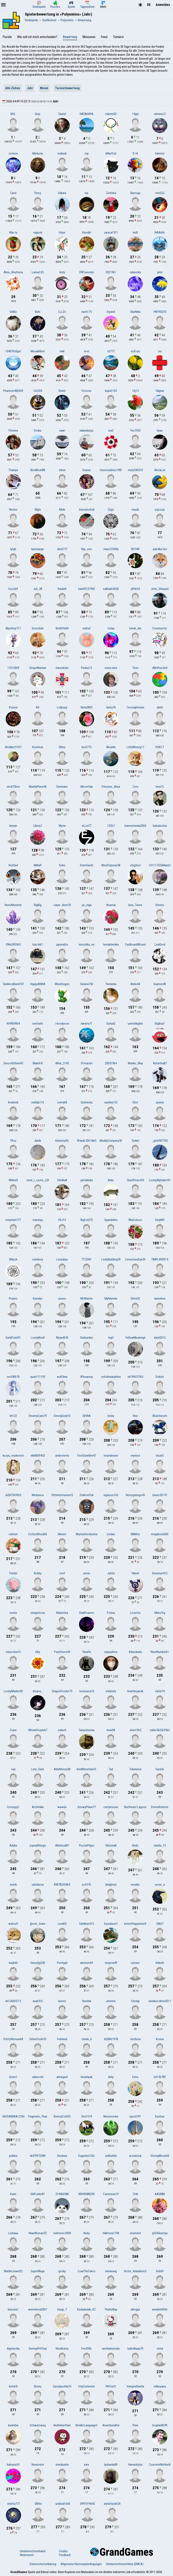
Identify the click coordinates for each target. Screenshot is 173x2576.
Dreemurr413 (160, 1573)
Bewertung (70, 37)
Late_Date (37, 1769)
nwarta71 (86, 1023)
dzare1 (13, 2077)
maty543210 (135, 470)
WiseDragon (62, 984)
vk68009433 (38, 1455)
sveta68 (62, 1102)
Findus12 (86, 668)
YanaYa (86, 1652)
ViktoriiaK (111, 1845)
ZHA (135, 2194)
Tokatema (135, 1769)
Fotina (111, 1613)
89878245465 (62, 1884)
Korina (160, 2039)
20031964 (111, 1063)
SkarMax (135, 312)
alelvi (160, 707)
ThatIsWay (111, 2309)
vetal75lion (13, 787)
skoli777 (62, 549)
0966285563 (13, 944)
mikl (62, 351)
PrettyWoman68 (13, 2039)
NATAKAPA (86, 114)
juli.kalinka (86, 1180)
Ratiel (62, 391)
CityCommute (86, 2386)
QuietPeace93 (135, 1180)
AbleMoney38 (62, 1769)
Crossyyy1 (13, 1807)
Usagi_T (62, 2309)
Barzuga (135, 193)
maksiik (62, 153)
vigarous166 (110, 1495)
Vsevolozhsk (86, 509)
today (110, 628)
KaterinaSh (62, 1141)
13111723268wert (160, 865)
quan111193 (37, 1377)
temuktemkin (111, 944)
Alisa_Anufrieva (13, 272)
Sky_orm (86, 549)
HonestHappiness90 (135, 1924)
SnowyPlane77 (87, 1807)
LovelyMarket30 (13, 1691)
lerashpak (86, 2077)
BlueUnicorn (160, 1416)
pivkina (13, 2156)
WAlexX (13, 1180)
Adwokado (135, 1652)
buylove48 (160, 984)
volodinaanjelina (111, 1377)
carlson (13, 1534)
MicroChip (86, 787)
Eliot (135, 1102)
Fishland (62, 2039)
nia (86, 193)
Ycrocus (86, 391)
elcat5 (160, 1455)
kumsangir (37, 549)
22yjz (111, 509)
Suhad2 (110, 1023)
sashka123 (110, 1102)
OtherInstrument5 (62, 1495)
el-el (86, 351)
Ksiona (13, 707)
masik (135, 509)
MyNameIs (111, 1298)
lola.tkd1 (37, 944)
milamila (111, 1691)
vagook (37, 232)
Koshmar (37, 747)
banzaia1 (13, 2309)
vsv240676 (13, 1377)
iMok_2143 (62, 1063)
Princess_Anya (111, 787)
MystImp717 (13, 628)
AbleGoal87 (62, 1845)
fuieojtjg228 (37, 1963)
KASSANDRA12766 (13, 2116)
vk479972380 (38, 2156)
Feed (104, 37)
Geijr (37, 114)
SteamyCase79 (37, 1416)
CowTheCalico (86, 2271)
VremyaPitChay (37, 2348)
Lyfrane (135, 1963)
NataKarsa (62, 2348)
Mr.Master (86, 1298)
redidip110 (37, 1102)
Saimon (159, 153)
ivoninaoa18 (86, 1691)
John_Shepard (160, 589)
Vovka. (38, 430)
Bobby (38, 1573)
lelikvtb (160, 1963)
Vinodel (86, 232)
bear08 (111, 1730)
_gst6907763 (160, 1141)
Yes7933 (135, 430)
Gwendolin (62, 668)
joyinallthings (38, 1845)
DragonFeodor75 (62, 1691)
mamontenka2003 (135, 826)
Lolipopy (62, 707)
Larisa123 (38, 272)
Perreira (13, 430)
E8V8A (87, 1416)
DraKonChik (87, 1495)
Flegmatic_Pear (37, 2116)
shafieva (135, 2039)
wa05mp (62, 1377)
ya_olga (86, 905)
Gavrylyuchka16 (62, 2386)
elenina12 (160, 114)
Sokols (160, 1377)
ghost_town (37, 1924)
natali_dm (135, 628)
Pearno (13, 1298)
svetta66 (37, 1023)
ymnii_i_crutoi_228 (38, 1180)
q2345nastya (160, 2233)
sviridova (37, 1259)
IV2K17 (160, 747)
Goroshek (37, 628)
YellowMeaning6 (135, 1338)
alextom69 (86, 1963)
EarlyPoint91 (13, 1338)
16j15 (135, 391)
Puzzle (7, 37)
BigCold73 (86, 1220)
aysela (160, 1102)
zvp (86, 153)
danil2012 (160, 1338)
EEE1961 (111, 272)
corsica (13, 153)
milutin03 (111, 114)
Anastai (111, 905)
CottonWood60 (37, 1534)
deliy (111, 2077)
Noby (86, 2233)
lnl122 (13, 1416)
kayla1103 (111, 391)
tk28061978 (111, 2039)
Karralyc (38, 1298)
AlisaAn (111, 747)
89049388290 (86, 2194)
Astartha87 (160, 1063)
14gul (135, 114)
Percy (37, 193)
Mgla (38, 509)
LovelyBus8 (38, 1338)
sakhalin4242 (111, 589)
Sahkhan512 (86, 1924)
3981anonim (86, 272)
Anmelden (163, 5)
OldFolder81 (37, 2194)
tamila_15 (160, 1845)
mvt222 (159, 193)
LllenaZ (37, 826)
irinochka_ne (86, 944)
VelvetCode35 (37, 2039)
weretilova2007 (37, 2309)
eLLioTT (86, 826)
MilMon (135, 1534)
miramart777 (13, 1220)
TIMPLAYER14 (159, 1259)
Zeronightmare (135, 707)
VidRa (13, 312)
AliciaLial (159, 470)
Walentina (62, 1613)
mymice (135, 1455)
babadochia (160, 826)
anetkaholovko (111, 2348)
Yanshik (86, 2001)
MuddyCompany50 (111, 1141)
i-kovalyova (62, 1023)
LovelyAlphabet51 (160, 1180)
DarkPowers (86, 1613)
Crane (13, 1730)
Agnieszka (13, 2348)
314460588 (62, 2194)
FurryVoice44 (62, 1652)
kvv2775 (86, 747)
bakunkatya (86, 430)
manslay (38, 1220)
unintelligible (135, 1023)
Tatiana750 (86, 984)
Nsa (135, 1416)
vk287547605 (13, 1495)
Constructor (159, 628)
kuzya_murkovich (13, 1455)
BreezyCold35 (62, 2116)
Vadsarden (86, 1338)
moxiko (135, 1884)
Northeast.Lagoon (135, 1807)
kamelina (159, 1298)
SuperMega (37, 2271)
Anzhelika (38, 1807)
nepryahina (110, 1652)
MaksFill (38, 1063)
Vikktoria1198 (111, 2233)
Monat (44, 88)
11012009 (13, 668)
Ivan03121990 (86, 589)
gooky (62, 2271)
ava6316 (38, 2001)
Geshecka (87, 1102)
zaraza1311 (111, 232)
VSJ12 (62, 1220)
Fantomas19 (111, 2194)
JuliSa (111, 1573)
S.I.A (135, 153)
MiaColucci (135, 1220)
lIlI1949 (135, 549)
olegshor (135, 865)
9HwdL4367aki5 (86, 1141)
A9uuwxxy (86, 1377)
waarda (62, 1807)
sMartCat (111, 153)
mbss (62, 470)
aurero (62, 1298)
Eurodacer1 (111, 1924)
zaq (13, 1769)
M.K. (13, 114)
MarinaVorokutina (86, 1534)
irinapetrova (38, 1613)
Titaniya (13, 470)
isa (160, 351)
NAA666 (160, 232)
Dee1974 (86, 2116)
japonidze (62, 944)
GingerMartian (37, 668)
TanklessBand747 (13, 984)
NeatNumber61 (160, 1652)
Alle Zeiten (12, 88)
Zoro (135, 787)
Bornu (37, 2386)
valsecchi (37, 2077)
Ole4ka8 (62, 1180)
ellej (37, 1652)
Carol (13, 193)
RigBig (38, 905)
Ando (135, 1845)
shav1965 (135, 1730)
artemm (111, 2001)
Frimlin (13, 1573)
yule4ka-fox (160, 549)
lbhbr (111, 1180)
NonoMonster (13, 905)
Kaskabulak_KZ (86, 2309)
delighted (111, 1884)
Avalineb (13, 1102)
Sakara (62, 193)
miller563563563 (160, 1730)
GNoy (62, 747)
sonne (13, 1613)
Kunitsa (159, 2116)
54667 (160, 1924)
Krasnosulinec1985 (110, 470)
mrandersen (111, 1455)
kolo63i (13, 2386)
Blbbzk (13, 1259)
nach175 (86, 312)
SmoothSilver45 (13, 1063)
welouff (13, 1924)
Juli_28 (37, 589)
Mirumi (62, 1534)
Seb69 (160, 2271)
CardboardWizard (135, 944)
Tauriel (62, 114)
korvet (62, 2001)
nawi (62, 430)
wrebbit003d (159, 2309)
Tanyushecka (86, 1730)
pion (159, 272)
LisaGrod (159, 944)
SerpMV (160, 1220)
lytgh (13, 549)
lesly (62, 272)
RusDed (13, 865)
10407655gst (13, 351)
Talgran (160, 391)
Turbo (62, 865)
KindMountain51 (87, 1769)
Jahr (30, 88)
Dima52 (135, 1298)
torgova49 (111, 1963)
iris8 (135, 232)
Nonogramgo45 (135, 1495)
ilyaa (159, 430)
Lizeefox (135, 1613)
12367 (111, 826)
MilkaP (38, 865)
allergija (135, 2309)
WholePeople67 (37, 1730)
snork (13, 1884)
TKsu (13, 1141)
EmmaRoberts (159, 1807)
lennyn (13, 826)
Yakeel (135, 1573)
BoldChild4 (62, 628)
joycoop (160, 509)
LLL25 (62, 312)
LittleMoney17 (135, 747)
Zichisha (111, 193)
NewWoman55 (38, 2233)
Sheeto (159, 905)
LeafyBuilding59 (111, 1259)
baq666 (13, 1963)
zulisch (62, 1730)
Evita (135, 2077)
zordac (111, 1534)
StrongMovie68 (159, 2156)
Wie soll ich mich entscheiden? (37, 37)
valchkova (38, 1884)
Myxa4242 (62, 1338)
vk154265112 (13, 2001)
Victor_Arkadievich (135, 2271)
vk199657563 (135, 1377)
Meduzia (37, 153)
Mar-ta (13, 232)
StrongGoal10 (62, 1416)
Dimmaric (62, 787)
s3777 (111, 351)
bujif (111, 1338)
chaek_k (87, 2039)
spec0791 (135, 2116)
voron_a (160, 1884)
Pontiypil (62, 1963)
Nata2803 (87, 707)
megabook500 (159, 1534)
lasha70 (111, 707)
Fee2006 (86, 2348)
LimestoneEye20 (135, 1259)
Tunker (135, 1141)
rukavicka (135, 272)
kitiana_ (38, 1691)
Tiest (135, 668)
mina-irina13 (13, 1652)
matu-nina (111, 668)
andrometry (62, 1455)
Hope (62, 232)
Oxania (86, 470)
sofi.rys (135, 351)
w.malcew (135, 2156)
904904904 (13, 1023)
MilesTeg (159, 1613)
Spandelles (111, 1220)
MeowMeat (38, 351)
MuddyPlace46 (38, 787)
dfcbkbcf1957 (13, 747)
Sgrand (111, 312)
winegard (62, 2077)
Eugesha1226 (86, 2156)
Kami (13, 2194)
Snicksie (62, 2156)
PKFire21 (111, 2386)
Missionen (88, 37)
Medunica (38, 1495)
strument (135, 2233)
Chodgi (135, 2001)
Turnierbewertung (67, 88)
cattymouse (110, 1807)
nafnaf (87, 628)
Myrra (62, 826)
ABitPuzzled (159, 668)
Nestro (13, 509)
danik (38, 1141)
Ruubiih (62, 589)
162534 (37, 391)
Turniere (118, 37)
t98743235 (159, 312)
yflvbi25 (135, 589)
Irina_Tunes (135, 905)
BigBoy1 (160, 1023)
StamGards (86, 865)
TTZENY (86, 1259)
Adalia (13, 1845)
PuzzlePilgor (86, 1845)
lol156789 (160, 2077)
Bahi (37, 312)
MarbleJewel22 (13, 2271)
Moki (62, 509)
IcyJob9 (13, 589)
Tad (111, 1769)
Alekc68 (135, 984)
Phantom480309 (13, 391)
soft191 (86, 1884)
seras (86, 1573)
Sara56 (160, 1769)
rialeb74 (160, 1691)
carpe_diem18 (62, 905)
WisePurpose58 (110, 865)
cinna (160, 2348)
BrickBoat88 (37, 470)
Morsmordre (110, 2116)
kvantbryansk (135, 1691)
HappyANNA (37, 984)
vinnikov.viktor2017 (159, 2001)
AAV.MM (160, 2194)
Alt (37, 707)
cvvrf (62, 1573)
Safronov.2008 (62, 2233)
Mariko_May (135, 1063)
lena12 (160, 787)
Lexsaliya (62, 1259)
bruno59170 (160, 1495)
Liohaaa (13, 2233)
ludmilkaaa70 (135, 2348)
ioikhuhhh (111, 2156)
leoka (111, 1416)
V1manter (87, 1063)
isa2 (110, 430)
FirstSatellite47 (86, 1455)
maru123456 (110, 549)
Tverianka (111, 984)
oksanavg (111, 2271)
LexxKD (62, 1924)
